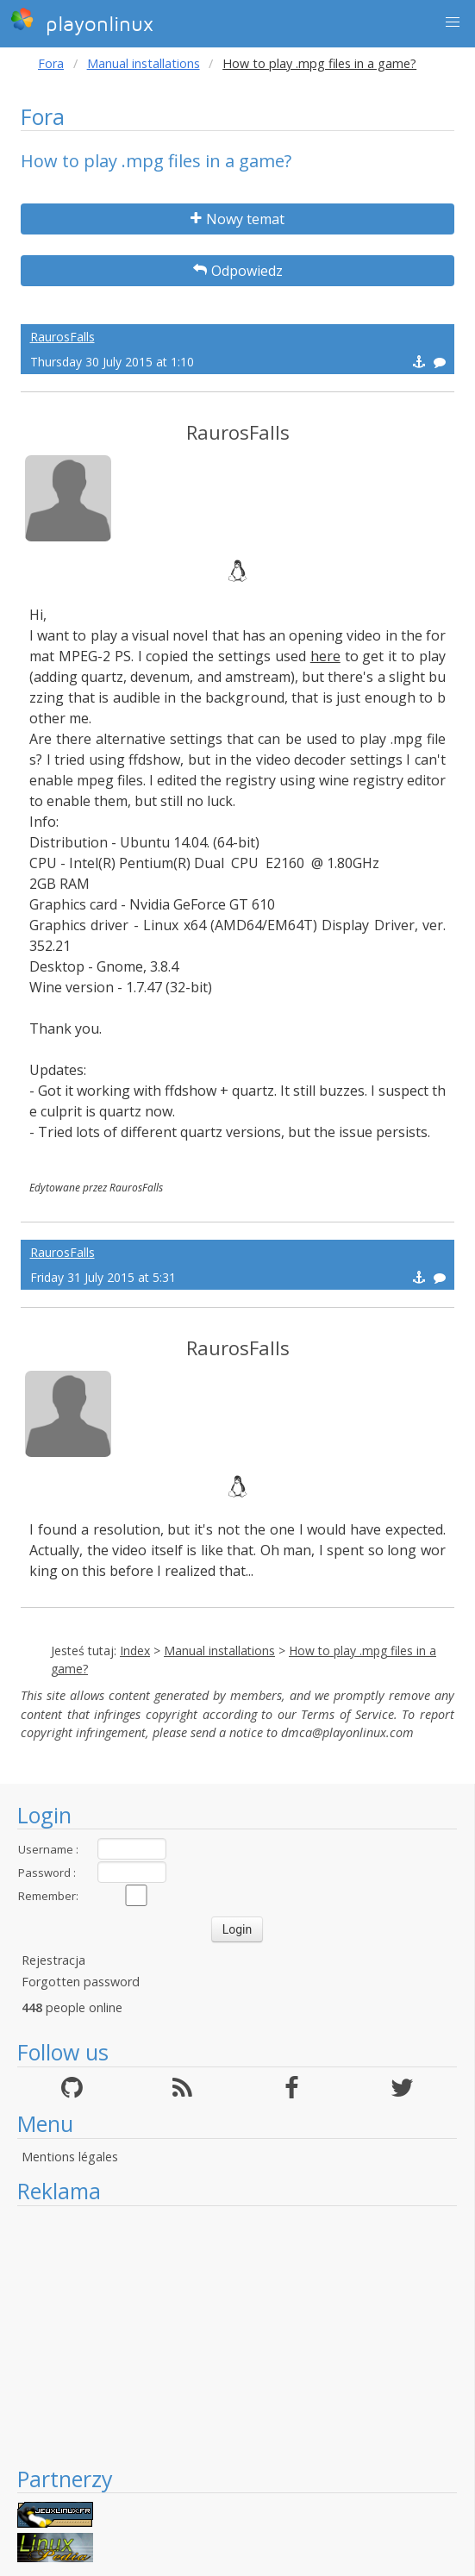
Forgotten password (81, 1981)
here (325, 656)
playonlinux (81, 21)
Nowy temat (237, 218)
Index (135, 1650)
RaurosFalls (62, 336)
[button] (452, 22)
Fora (51, 63)
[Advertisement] (237, 2335)
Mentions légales (70, 2156)
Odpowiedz (238, 270)
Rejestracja (53, 1960)
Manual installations (143, 63)
